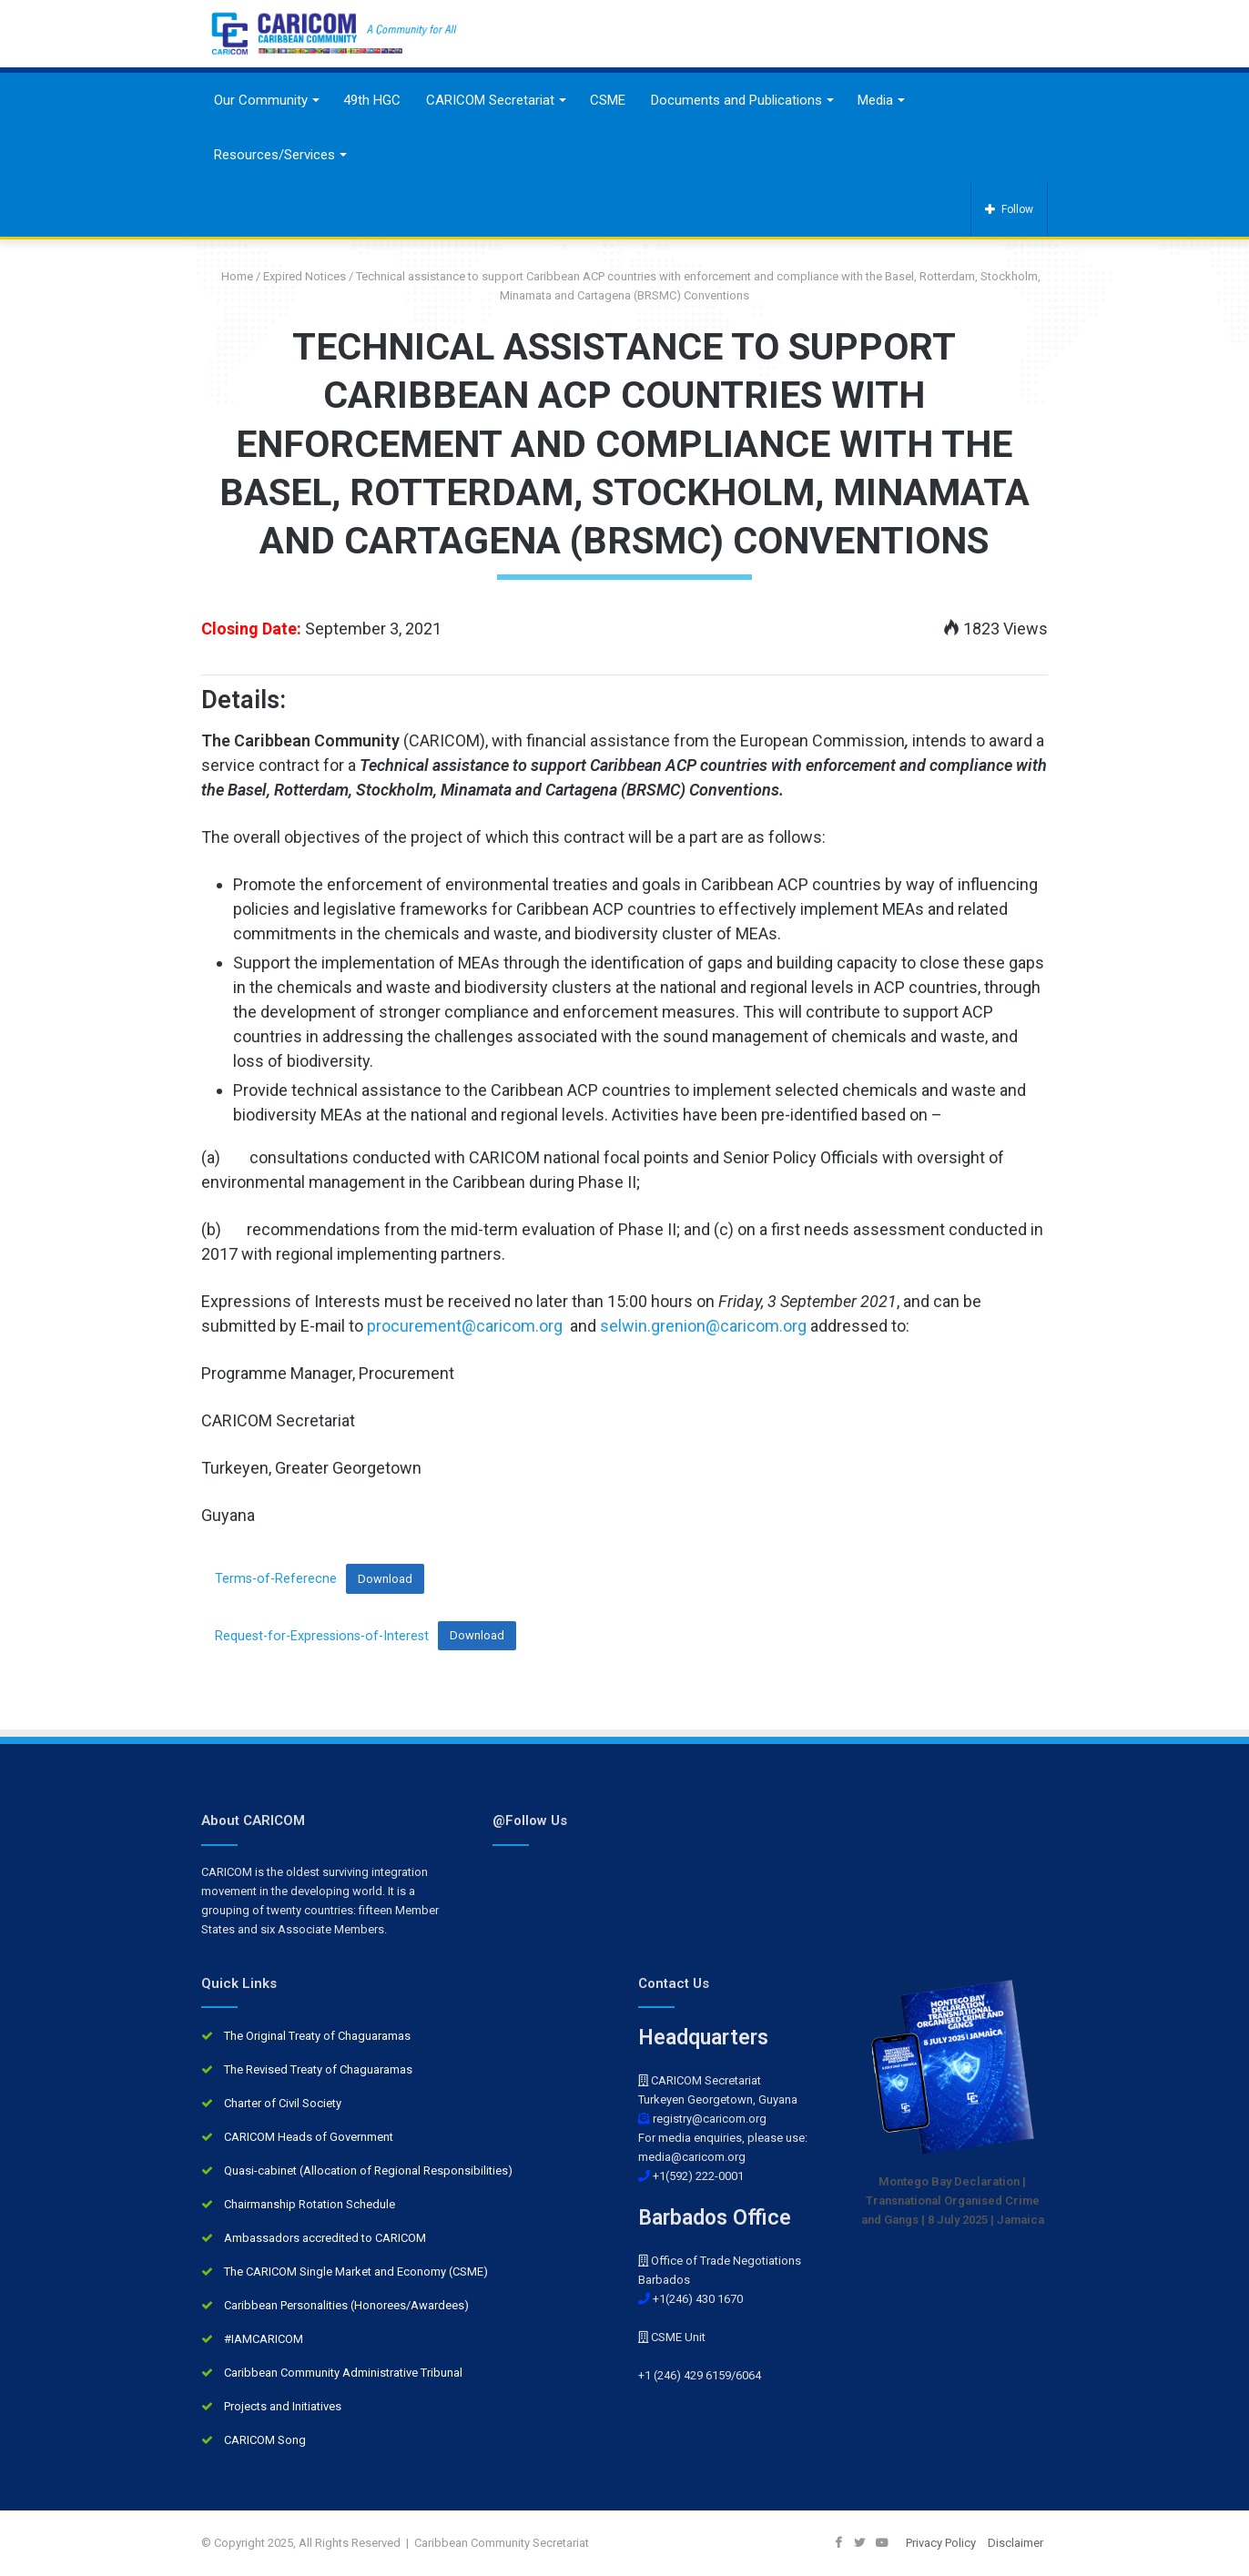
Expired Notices (304, 276)
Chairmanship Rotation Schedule (309, 2204)
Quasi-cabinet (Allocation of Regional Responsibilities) (368, 2170)
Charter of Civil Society (282, 2103)
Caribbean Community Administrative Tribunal (343, 2372)
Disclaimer (1015, 2543)
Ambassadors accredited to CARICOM (325, 2238)
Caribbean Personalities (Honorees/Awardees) (346, 2305)
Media (875, 100)
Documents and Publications (736, 100)
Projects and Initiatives (282, 2406)
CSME (607, 100)
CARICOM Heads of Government (308, 2137)
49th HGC (372, 100)
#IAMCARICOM (263, 2339)
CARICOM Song (265, 2440)
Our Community (261, 100)
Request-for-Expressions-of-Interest (322, 1635)
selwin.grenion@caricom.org (703, 1325)
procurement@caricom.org (465, 1325)
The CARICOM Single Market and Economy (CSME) (356, 2271)
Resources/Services (274, 155)
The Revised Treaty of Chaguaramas (318, 2069)
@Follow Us (529, 1820)
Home (230, 276)
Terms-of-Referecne (276, 1579)
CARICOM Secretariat (490, 100)
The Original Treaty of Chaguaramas (317, 2036)
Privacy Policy (941, 2543)
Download (385, 1579)
